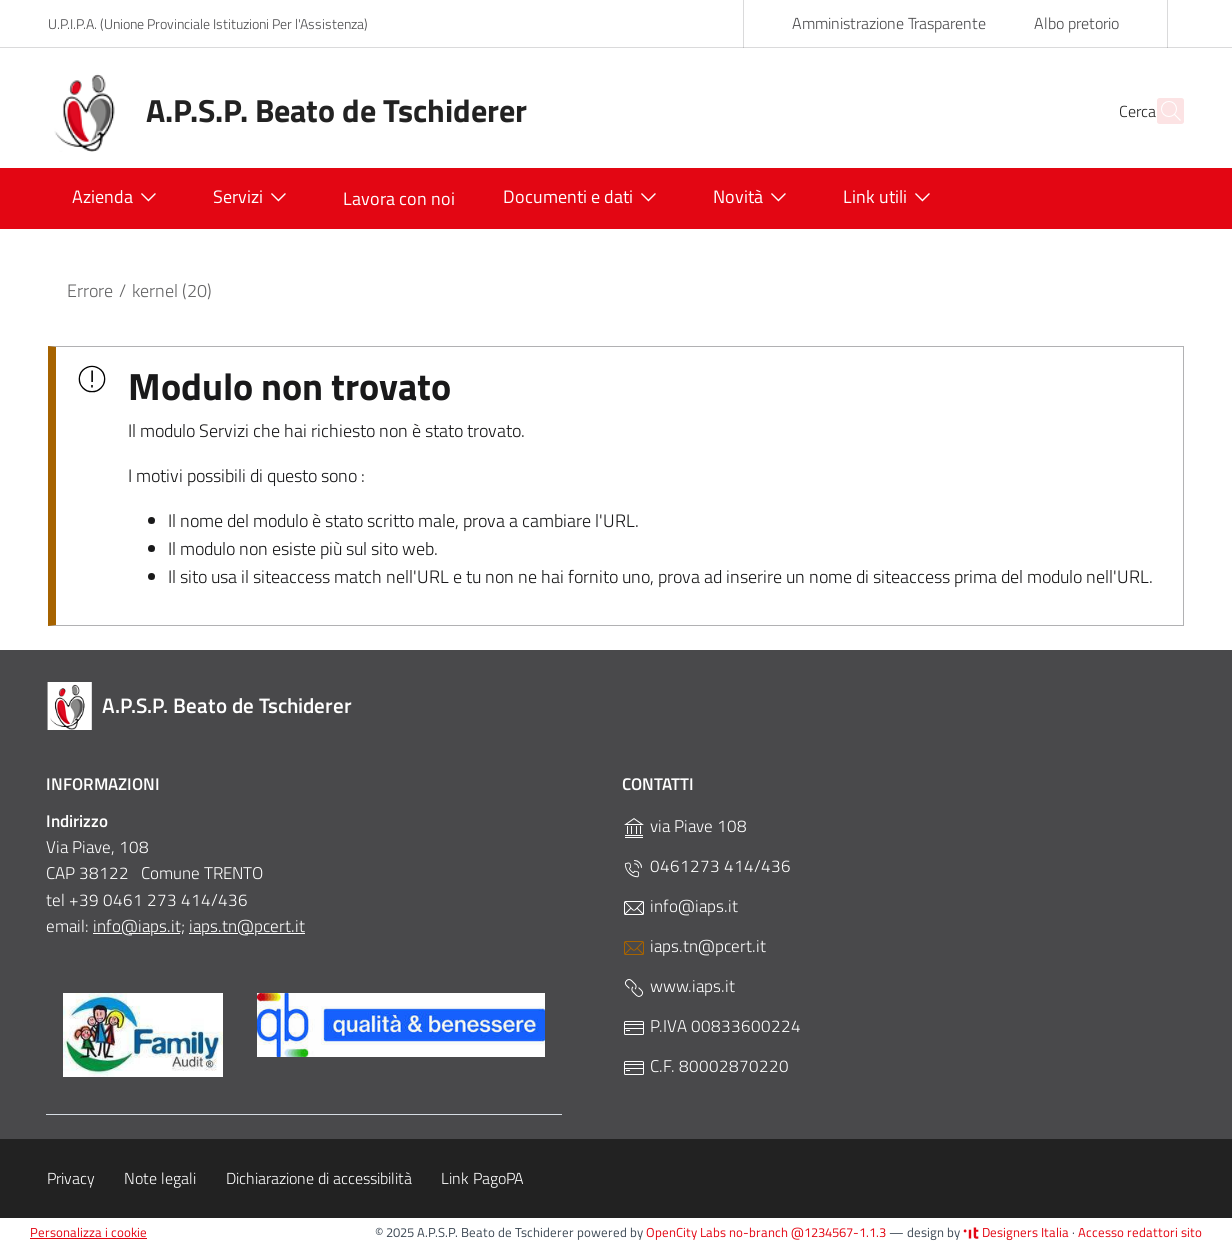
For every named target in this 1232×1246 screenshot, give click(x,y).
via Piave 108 (684, 826)
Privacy (71, 1178)
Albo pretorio (1076, 23)
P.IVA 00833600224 (711, 1026)
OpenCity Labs (687, 1232)
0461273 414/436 (706, 866)
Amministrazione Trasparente (889, 23)
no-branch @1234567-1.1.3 (807, 1232)
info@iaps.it (680, 906)
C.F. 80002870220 (705, 1066)
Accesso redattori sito (1140, 1232)
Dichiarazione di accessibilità (319, 1178)
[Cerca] (1160, 111)
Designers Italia (1016, 1232)
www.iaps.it (678, 986)
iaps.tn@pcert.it (247, 926)
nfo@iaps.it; (141, 926)
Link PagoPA (482, 1178)
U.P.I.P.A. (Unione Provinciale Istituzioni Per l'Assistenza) (208, 23)
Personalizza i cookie (88, 1232)
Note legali (160, 1178)
